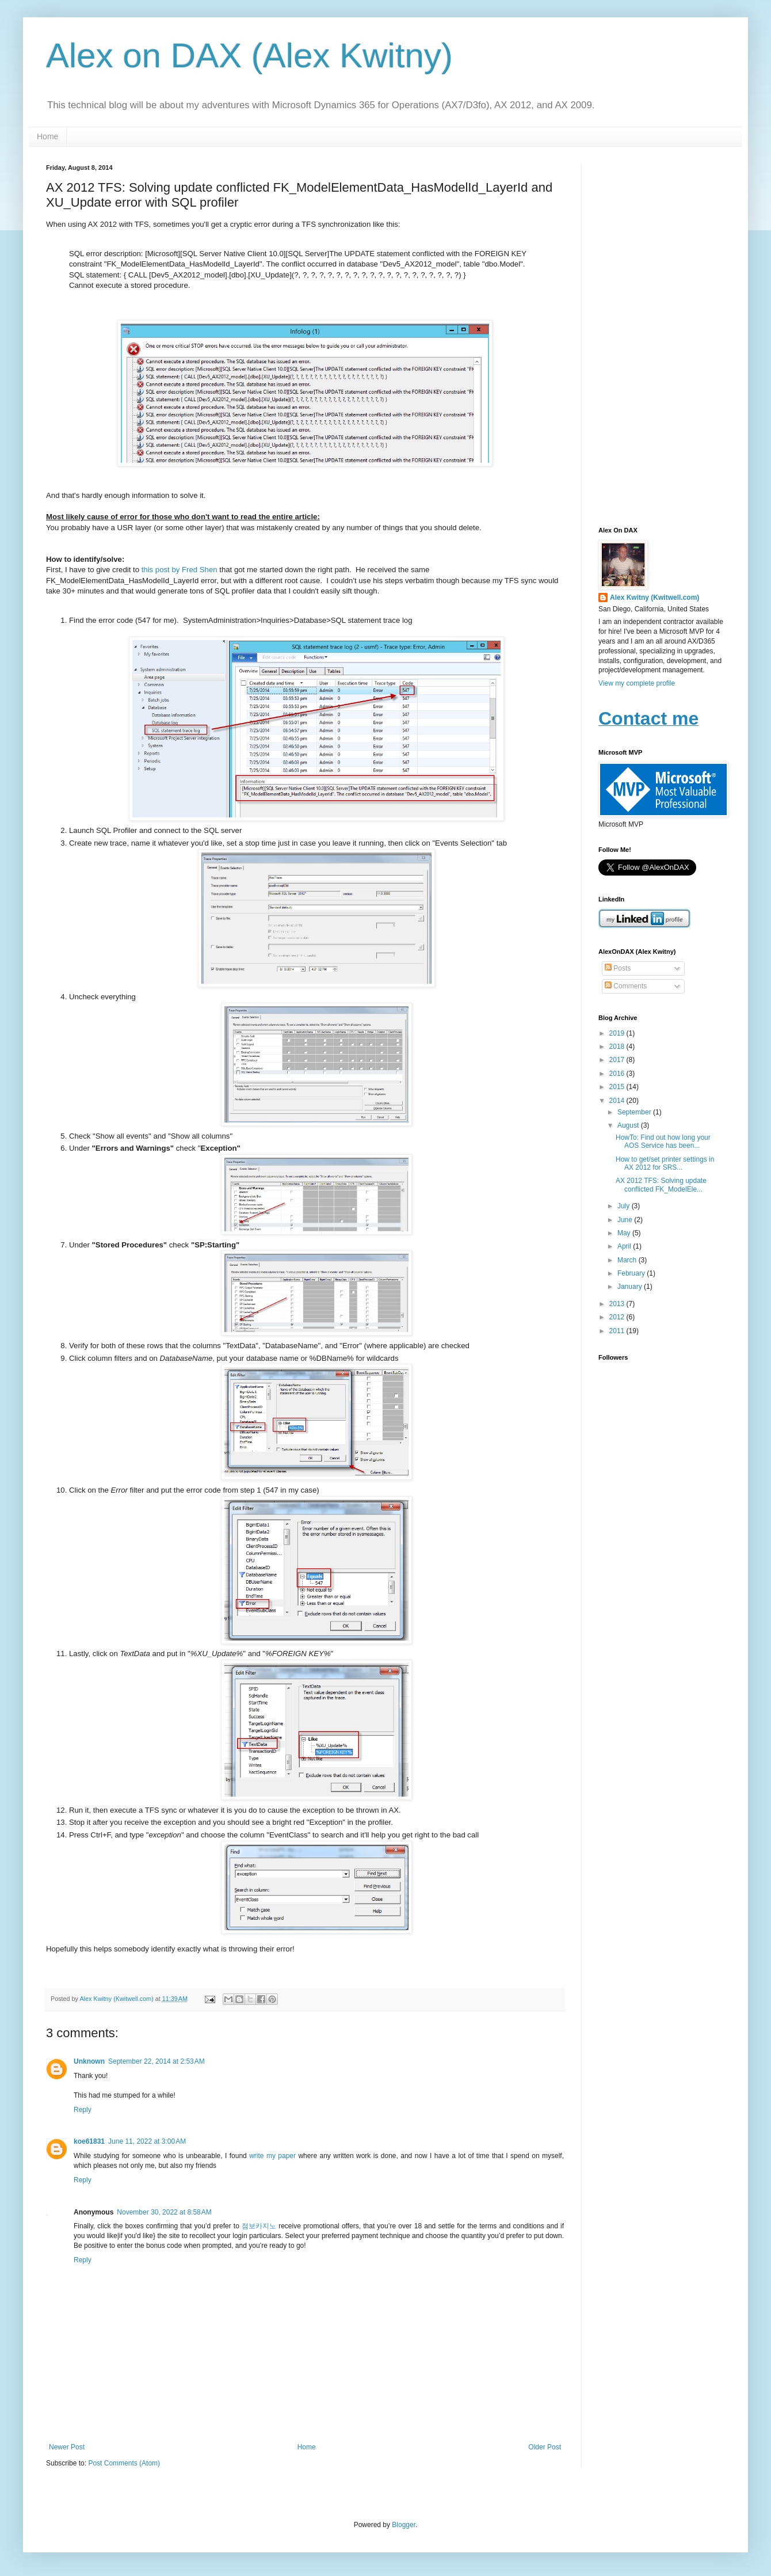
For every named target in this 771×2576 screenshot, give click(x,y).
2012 (618, 1317)
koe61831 (89, 2141)
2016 (618, 1074)
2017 (618, 1060)
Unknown (89, 2061)
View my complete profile (636, 683)
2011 (618, 1331)
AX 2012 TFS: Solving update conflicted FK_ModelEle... (661, 1185)
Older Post (544, 2447)
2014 (618, 1101)
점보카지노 (259, 2226)
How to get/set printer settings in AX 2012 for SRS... (665, 1163)
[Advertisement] (661, 336)
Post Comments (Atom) (124, 2463)
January (630, 1287)
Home (47, 136)
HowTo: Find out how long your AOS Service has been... (663, 1141)
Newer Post (67, 2447)
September (635, 1112)
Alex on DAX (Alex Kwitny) (249, 55)
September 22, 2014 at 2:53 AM (156, 2061)
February (632, 1273)
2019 (618, 1033)
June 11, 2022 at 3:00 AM (147, 2141)
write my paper (272, 2156)
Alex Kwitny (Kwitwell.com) (117, 1998)
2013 (618, 1304)
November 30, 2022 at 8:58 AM (164, 2212)
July (624, 1206)
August (629, 1125)
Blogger (403, 2525)
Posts (618, 968)
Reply (82, 2110)
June (625, 1220)
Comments (626, 986)
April (625, 1246)
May (624, 1233)
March (628, 1260)
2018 (618, 1046)
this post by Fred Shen (179, 569)
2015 (618, 1087)
